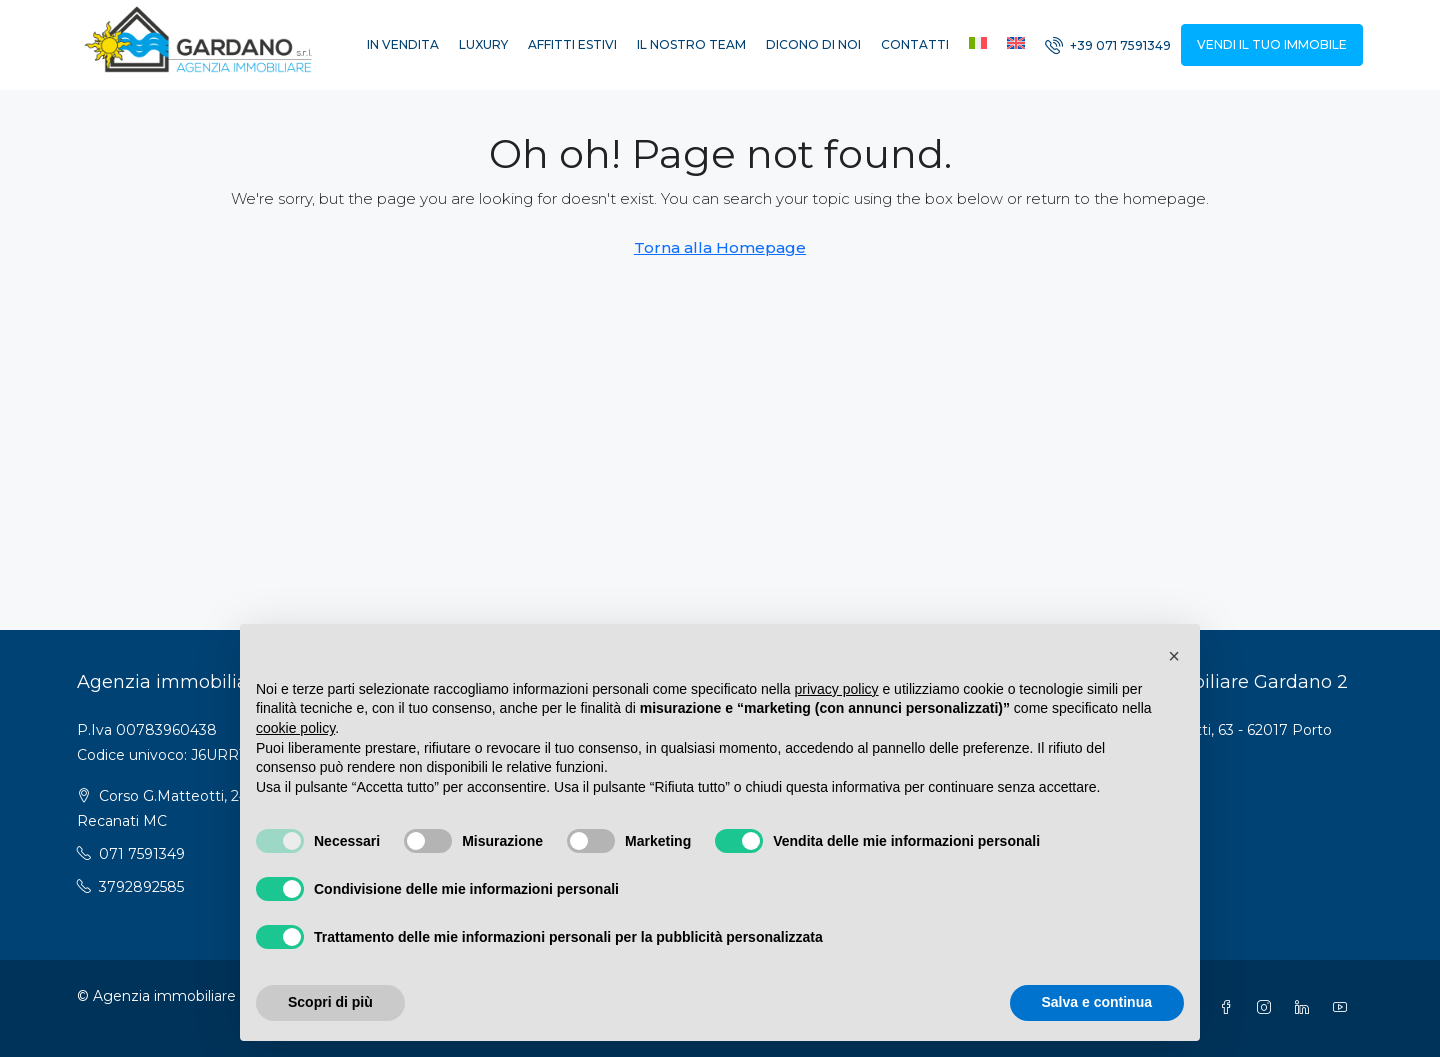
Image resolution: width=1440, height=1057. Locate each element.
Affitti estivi (572, 44)
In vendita (403, 44)
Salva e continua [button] (1097, 1002)
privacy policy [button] (837, 689)
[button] (1174, 656)
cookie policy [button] (295, 728)
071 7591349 (142, 854)
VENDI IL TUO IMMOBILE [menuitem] (1272, 44)
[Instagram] (1268, 1008)
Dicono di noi (813, 44)
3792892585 (141, 887)
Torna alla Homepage (720, 247)
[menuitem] (1108, 45)
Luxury (483, 44)
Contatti (915, 44)
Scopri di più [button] (330, 1002)
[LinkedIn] (1306, 1008)
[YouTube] (1344, 1008)
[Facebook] (1230, 1008)
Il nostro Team (691, 44)
